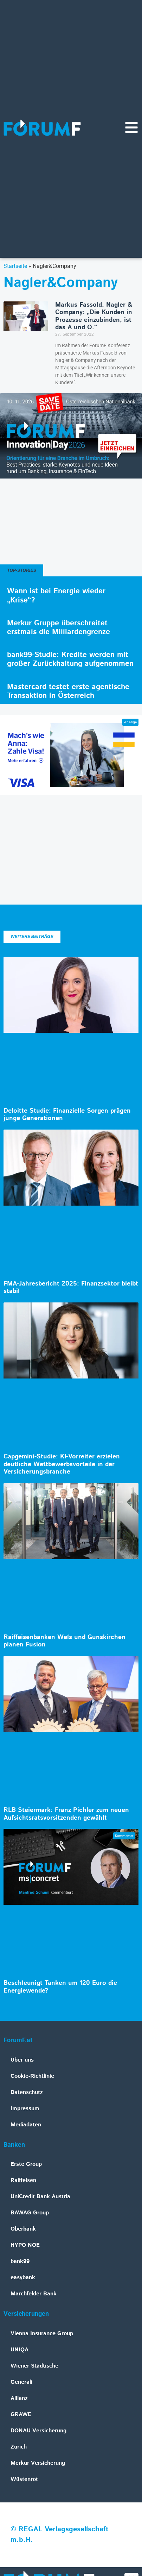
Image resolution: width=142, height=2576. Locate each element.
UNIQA (19, 2350)
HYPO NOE (25, 2245)
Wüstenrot (24, 2479)
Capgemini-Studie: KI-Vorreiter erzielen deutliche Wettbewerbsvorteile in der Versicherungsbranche (62, 1464)
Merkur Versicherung (38, 2463)
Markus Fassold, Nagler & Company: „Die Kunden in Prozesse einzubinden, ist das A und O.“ (93, 316)
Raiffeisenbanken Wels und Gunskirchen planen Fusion (64, 1641)
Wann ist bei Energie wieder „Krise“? (56, 595)
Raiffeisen (23, 2180)
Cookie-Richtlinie (32, 2076)
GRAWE (21, 2415)
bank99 (20, 2261)
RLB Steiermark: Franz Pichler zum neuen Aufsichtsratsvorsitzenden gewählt (66, 1814)
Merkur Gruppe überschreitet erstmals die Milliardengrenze (58, 627)
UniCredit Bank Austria (40, 2197)
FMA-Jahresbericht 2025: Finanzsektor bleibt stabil (71, 1287)
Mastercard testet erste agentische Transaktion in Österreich (68, 691)
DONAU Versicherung (38, 2431)
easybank (23, 2278)
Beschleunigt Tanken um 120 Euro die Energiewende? (60, 1986)
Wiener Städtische (34, 2366)
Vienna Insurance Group (42, 2334)
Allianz (19, 2398)
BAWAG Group (30, 2213)
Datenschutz (27, 2092)
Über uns (22, 2060)
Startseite (15, 266)
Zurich (19, 2447)
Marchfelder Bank (34, 2294)
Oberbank (23, 2229)
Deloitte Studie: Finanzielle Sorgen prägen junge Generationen (67, 1114)
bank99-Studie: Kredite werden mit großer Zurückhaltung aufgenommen (70, 659)
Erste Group (26, 2164)
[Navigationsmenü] (131, 127)
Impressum (25, 2109)
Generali (21, 2382)
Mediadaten (26, 2125)
